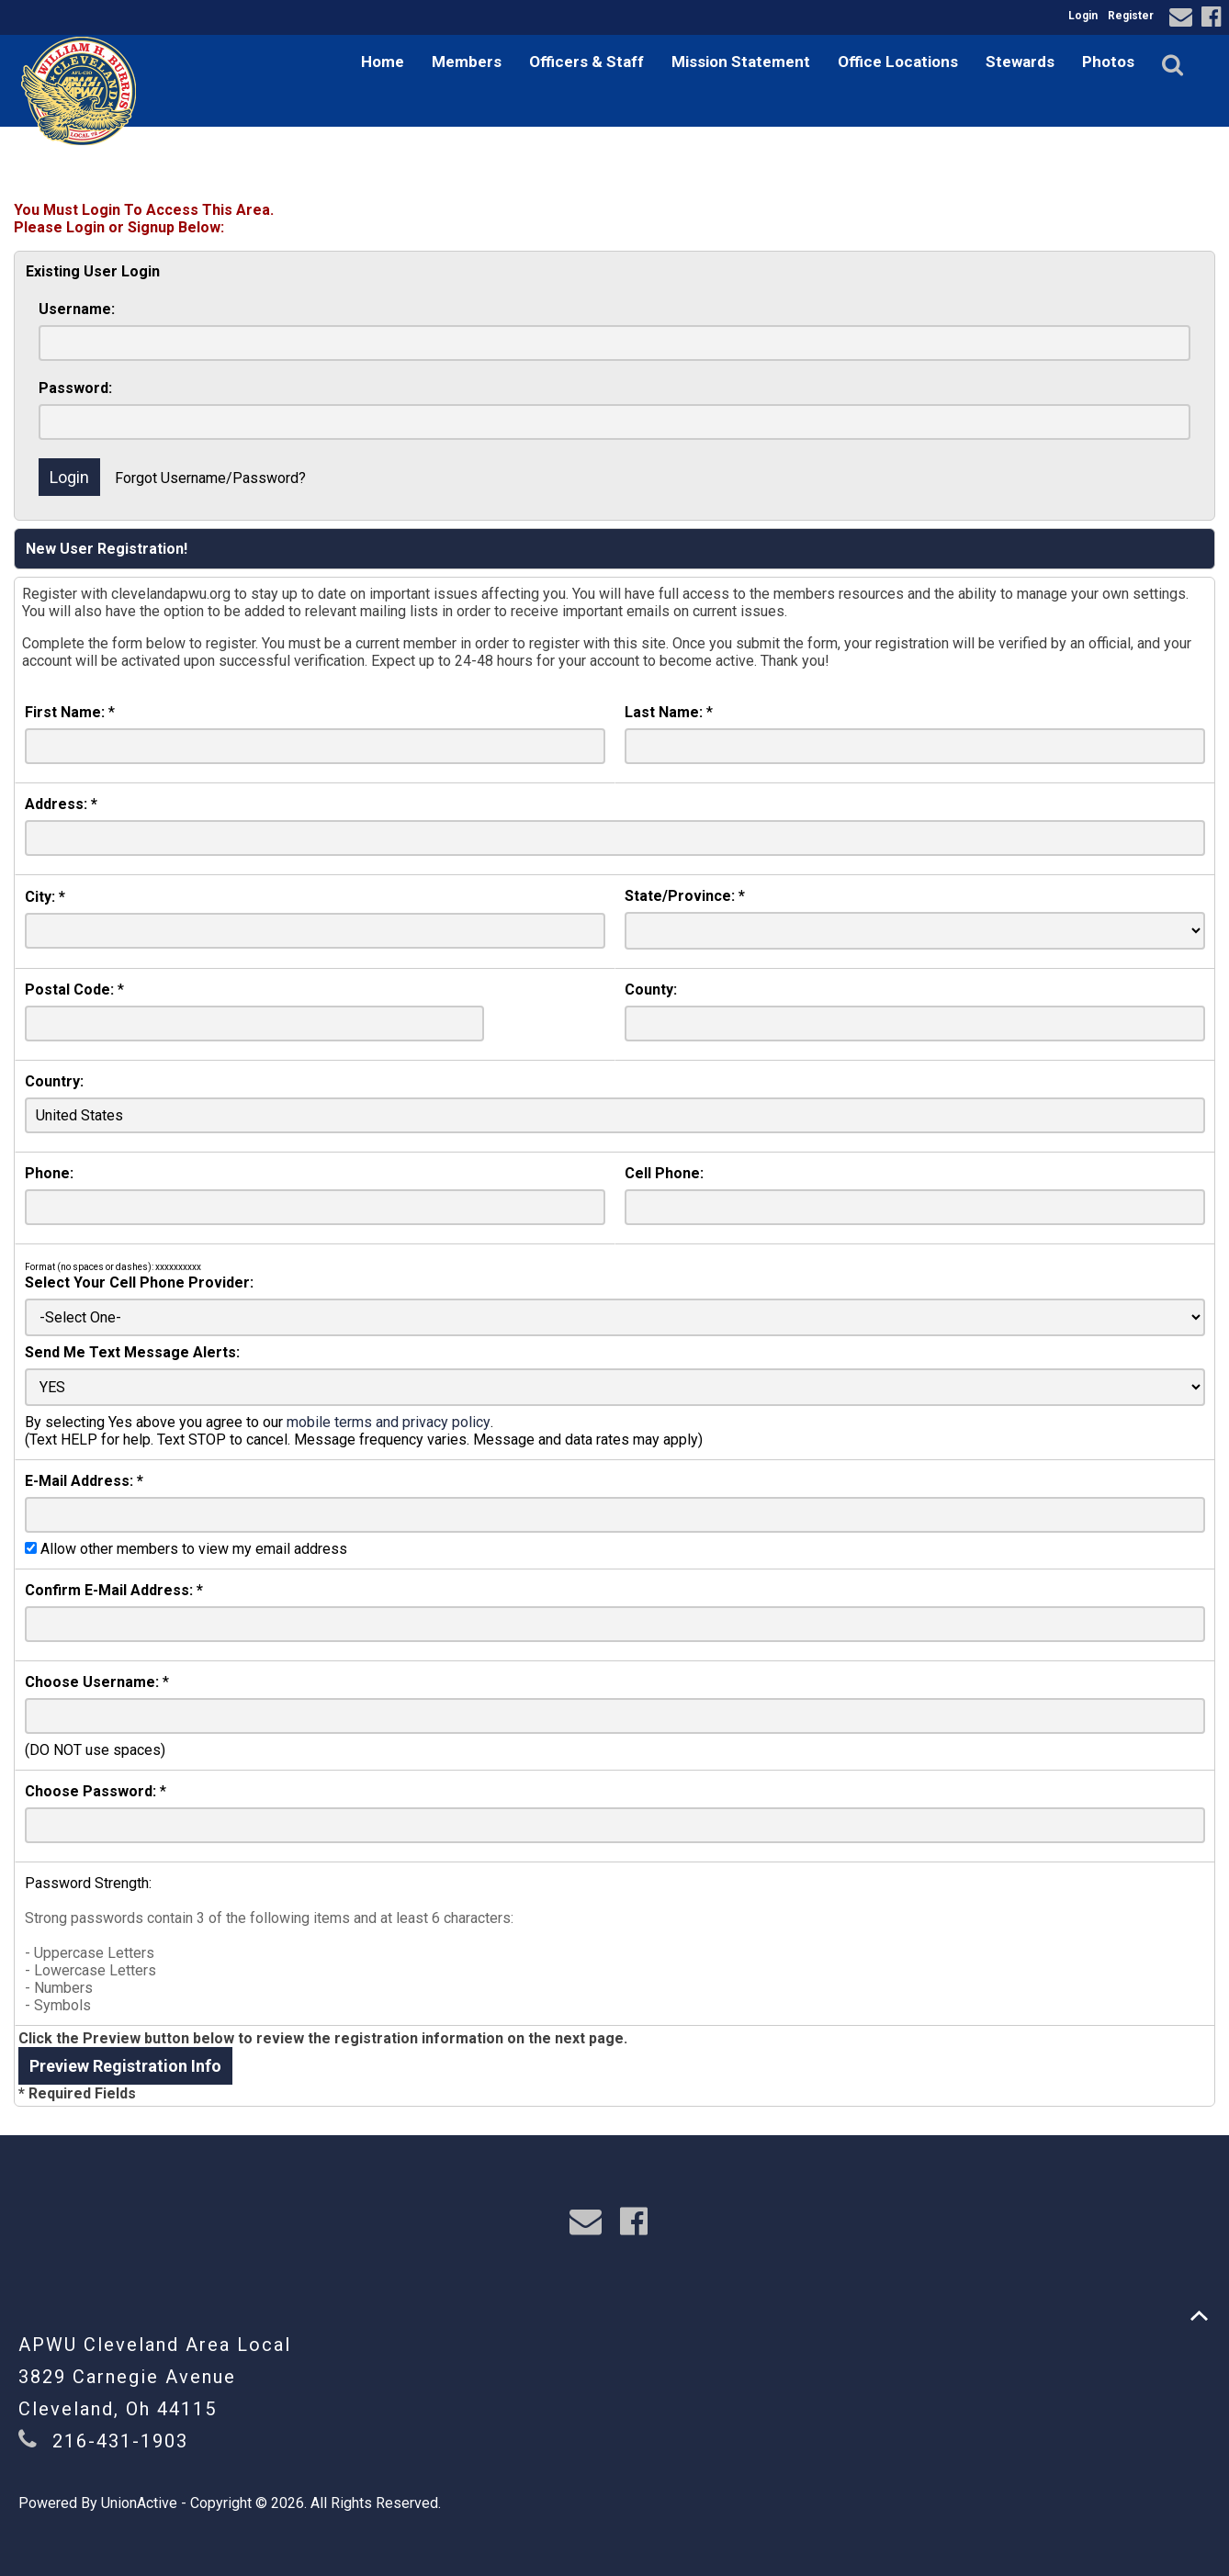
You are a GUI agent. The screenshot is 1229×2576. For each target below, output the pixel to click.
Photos (1108, 61)
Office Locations (898, 61)
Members (467, 61)
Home (382, 61)
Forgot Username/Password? (210, 478)
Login (1083, 15)
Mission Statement (740, 61)
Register (1131, 15)
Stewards (1020, 61)
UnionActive (139, 2503)
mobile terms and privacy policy (388, 1422)
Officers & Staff (586, 61)
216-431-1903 (120, 2441)
